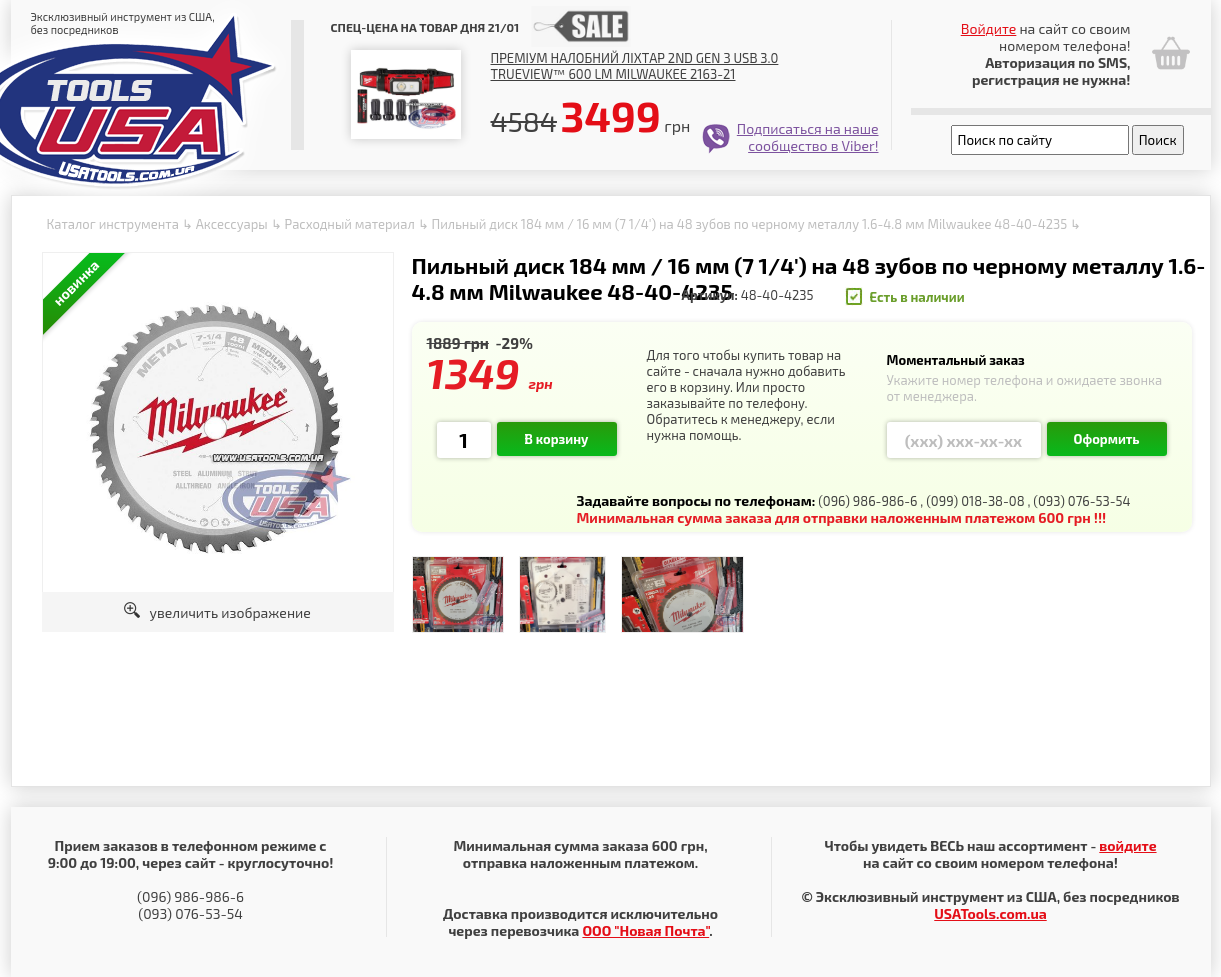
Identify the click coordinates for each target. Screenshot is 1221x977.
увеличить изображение (217, 612)
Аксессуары (232, 224)
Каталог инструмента (113, 224)
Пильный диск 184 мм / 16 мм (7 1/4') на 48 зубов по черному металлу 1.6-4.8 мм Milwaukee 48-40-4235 (750, 224)
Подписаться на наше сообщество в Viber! (808, 137)
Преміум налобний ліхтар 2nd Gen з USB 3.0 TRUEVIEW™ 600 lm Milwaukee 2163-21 (635, 66)
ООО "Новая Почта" (645, 930)
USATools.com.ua (990, 913)
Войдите (989, 28)
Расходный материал (349, 224)
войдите (1127, 845)
